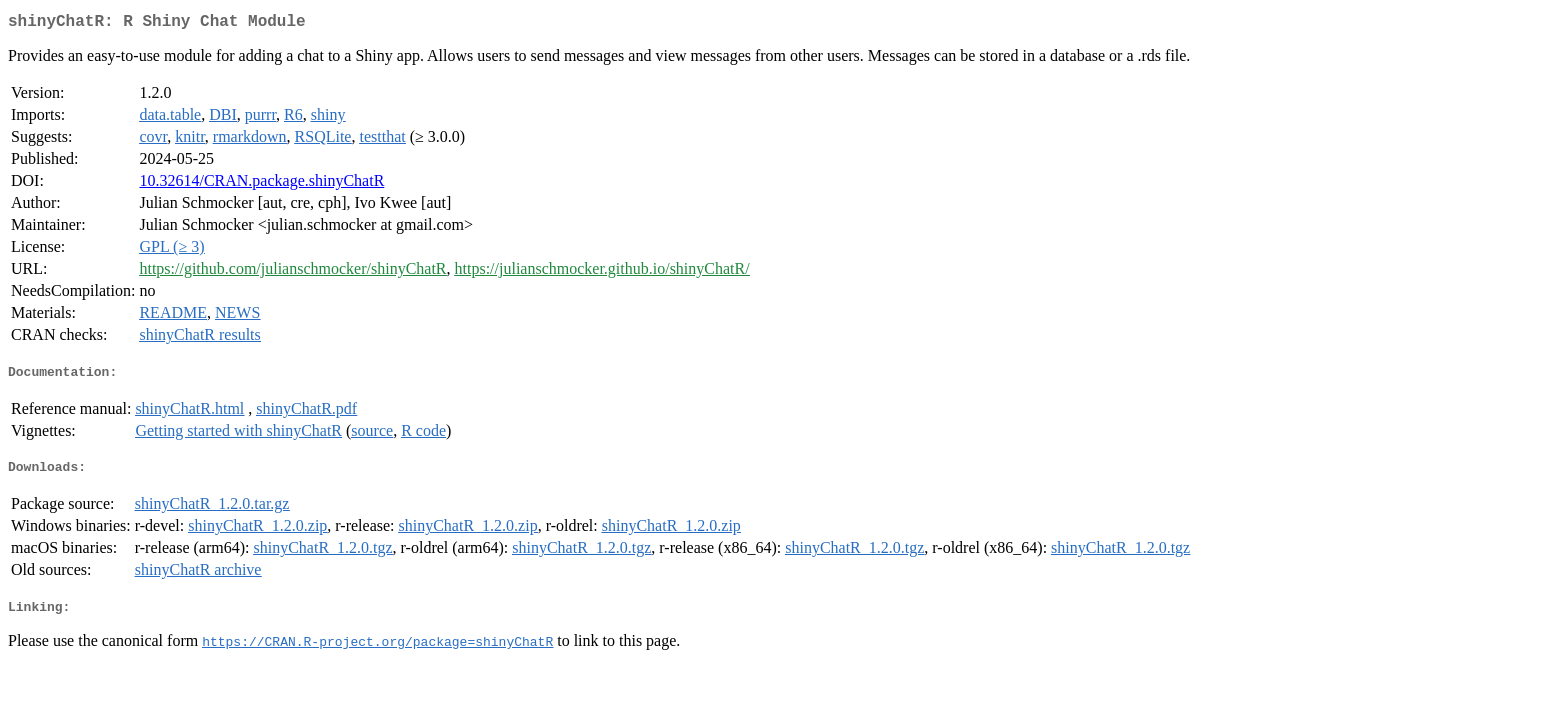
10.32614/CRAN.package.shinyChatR (261, 184)
